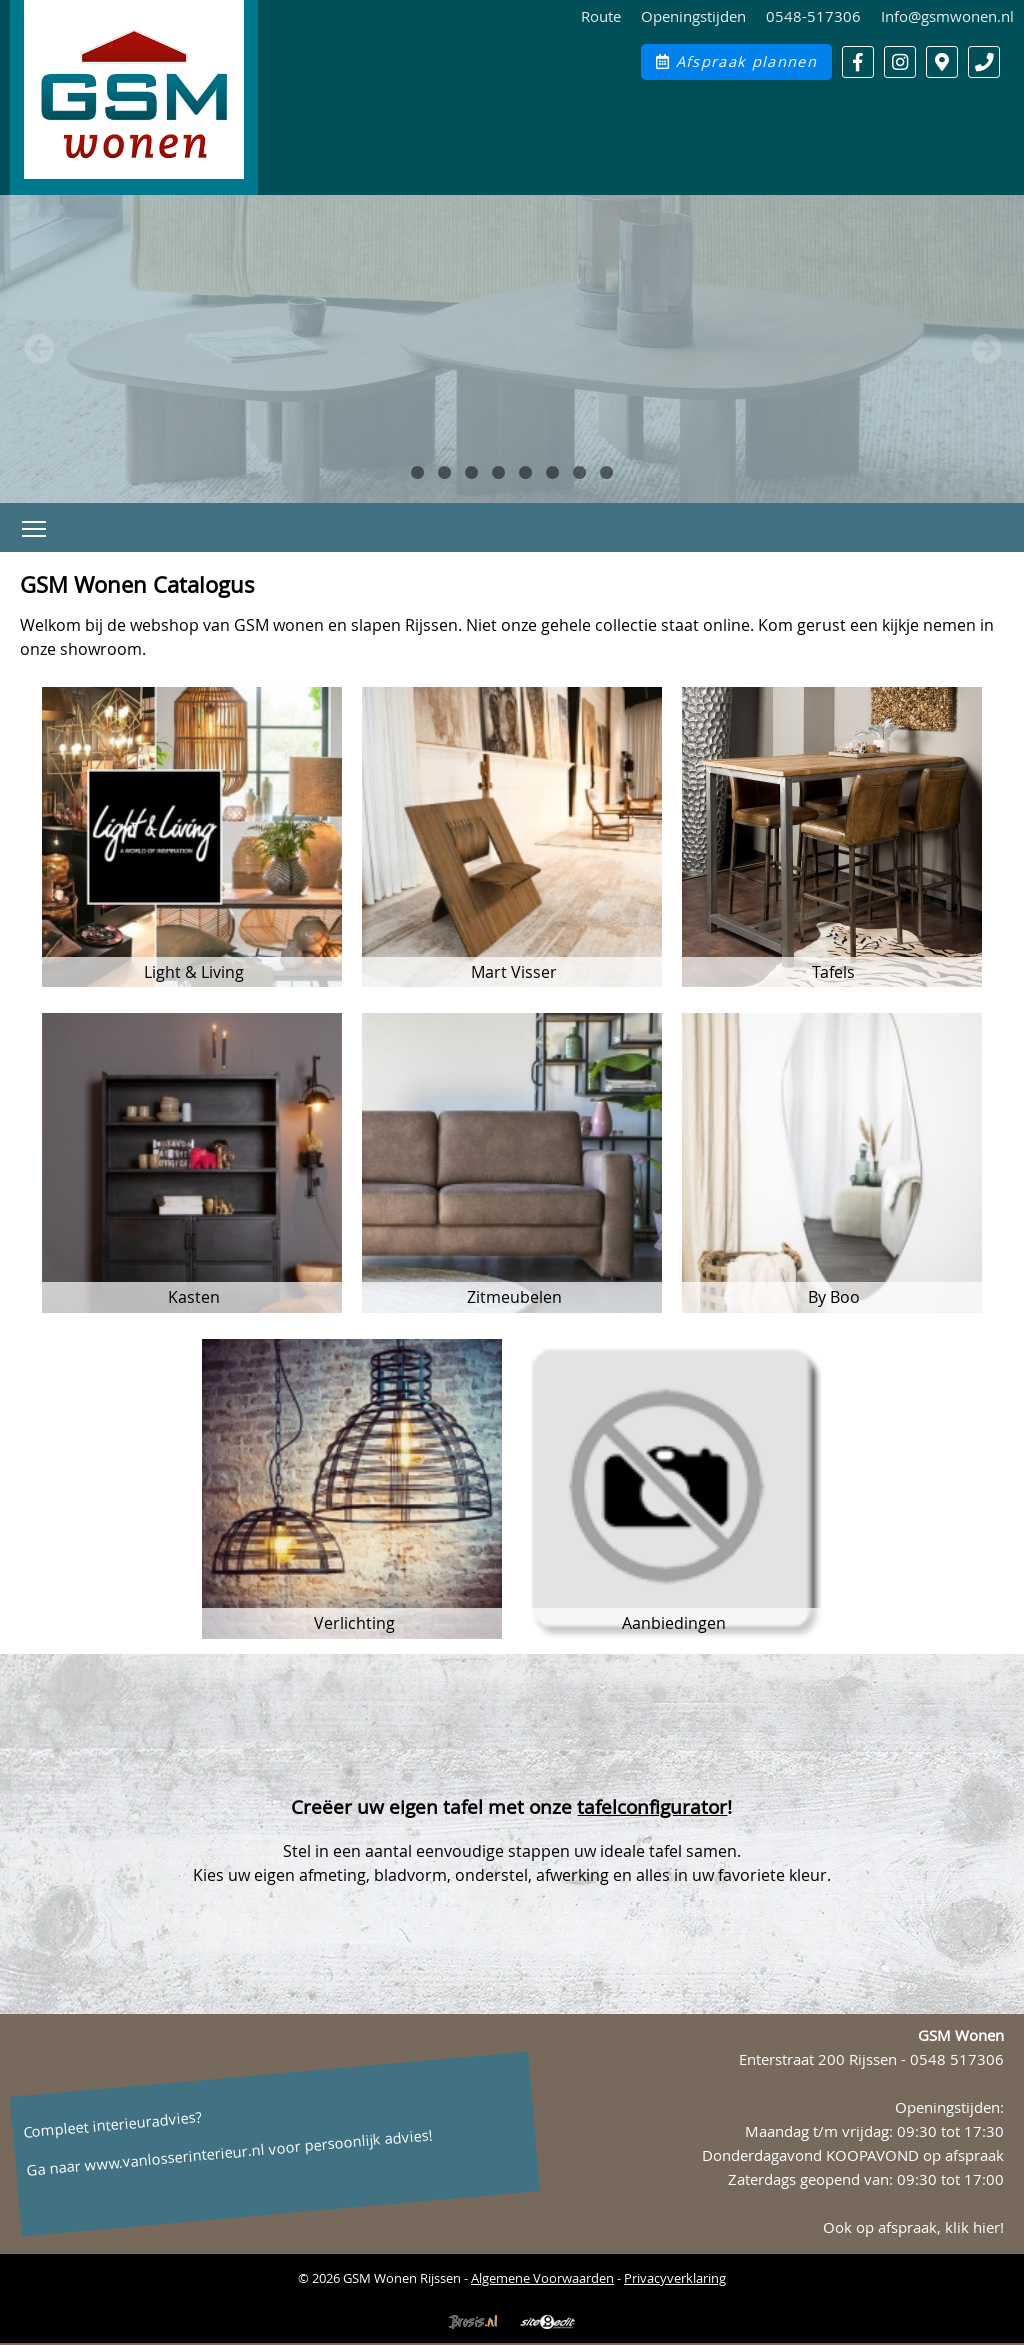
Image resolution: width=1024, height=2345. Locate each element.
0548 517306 (957, 2059)
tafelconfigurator (652, 1807)
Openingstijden (693, 16)
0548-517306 (813, 16)
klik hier (972, 2227)
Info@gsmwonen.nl (947, 16)
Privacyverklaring (675, 2278)
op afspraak (963, 2155)
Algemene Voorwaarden (542, 2278)
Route (601, 16)
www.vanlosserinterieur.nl (175, 2158)
